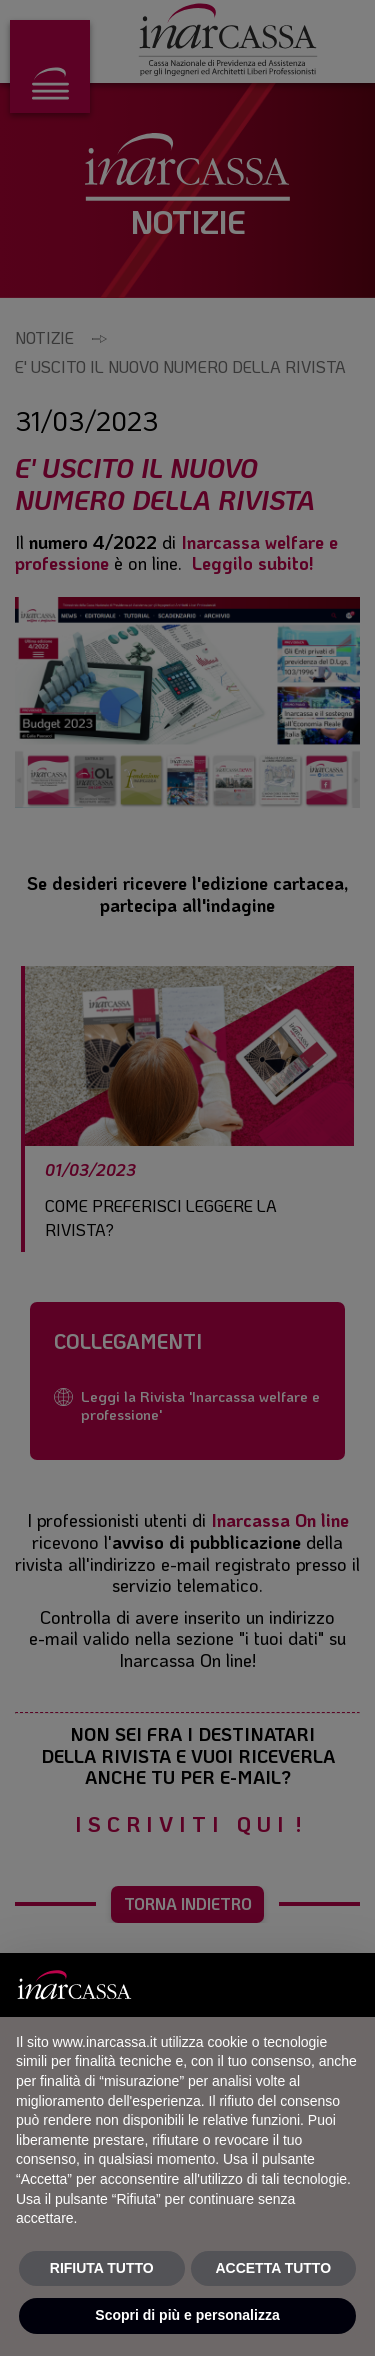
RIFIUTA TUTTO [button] (102, 2268)
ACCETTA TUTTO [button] (273, 2268)
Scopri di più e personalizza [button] (187, 2315)
